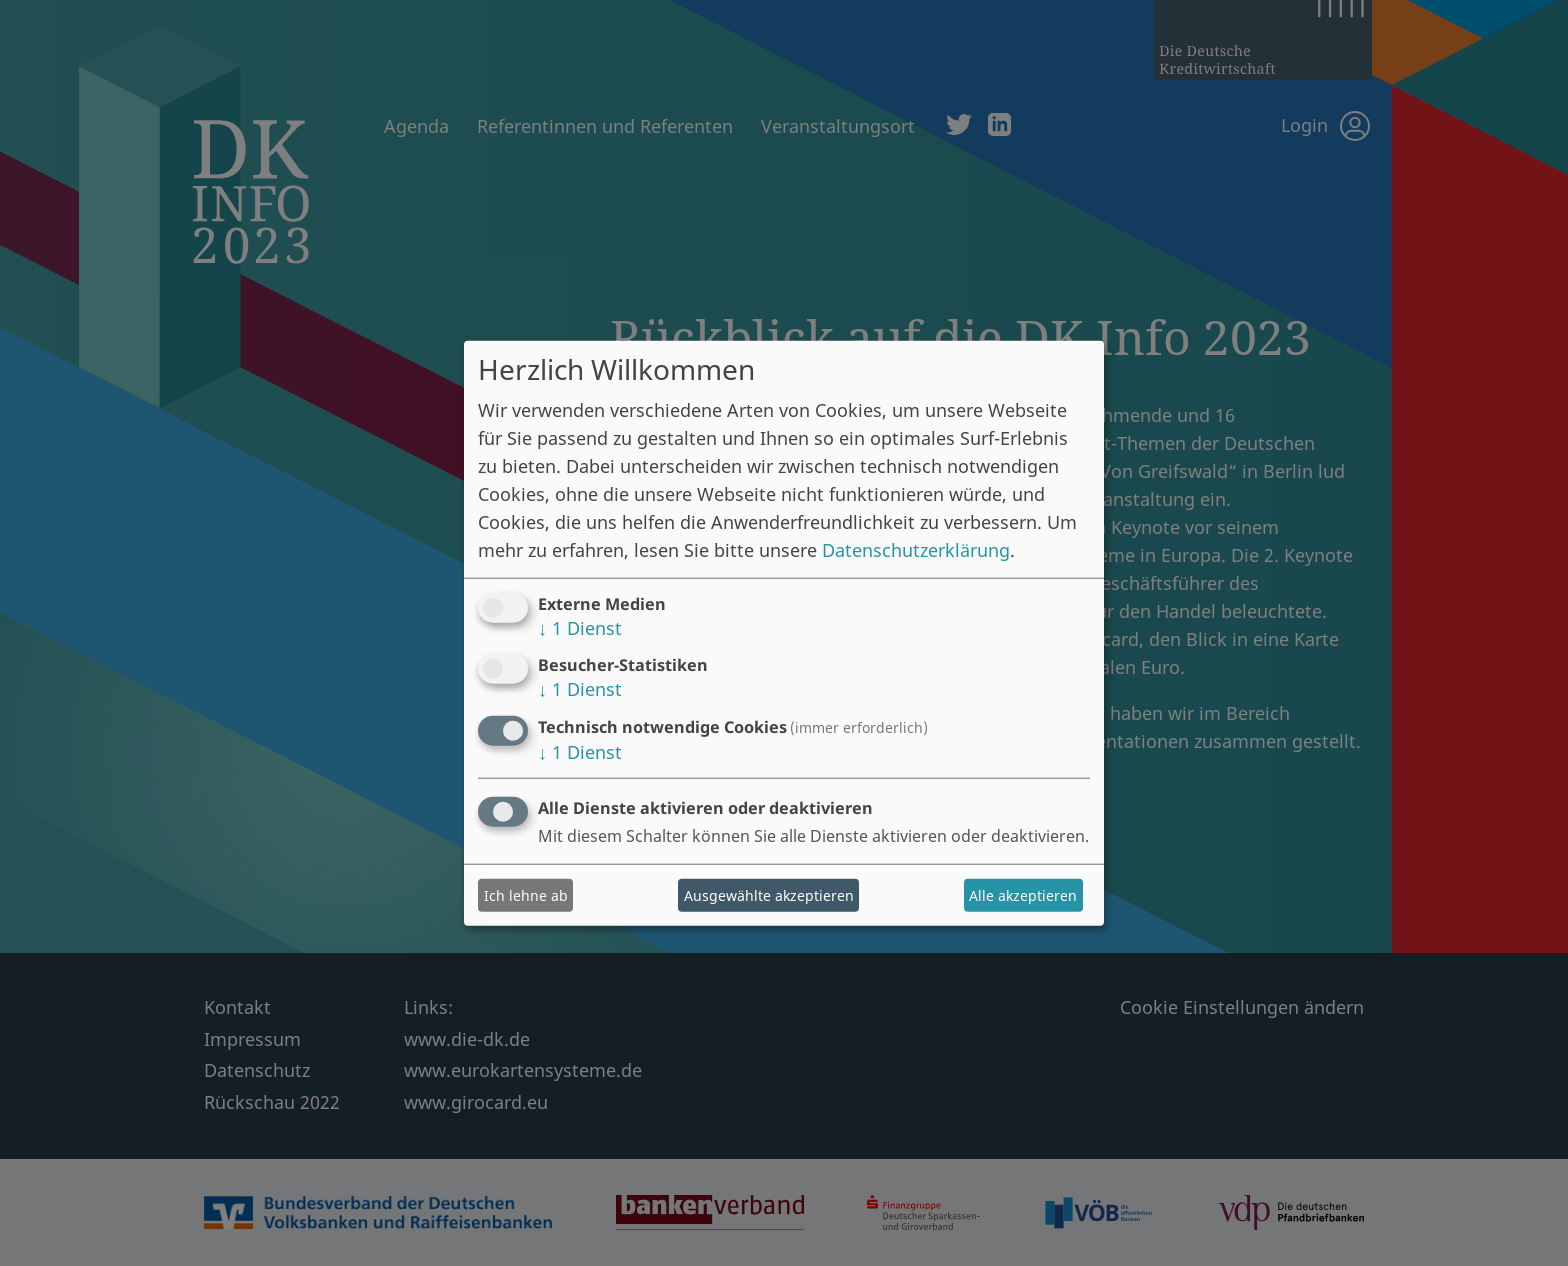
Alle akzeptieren (1023, 895)
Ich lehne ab (526, 895)
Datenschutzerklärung (916, 549)
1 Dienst (580, 627)
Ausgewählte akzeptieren (769, 895)
